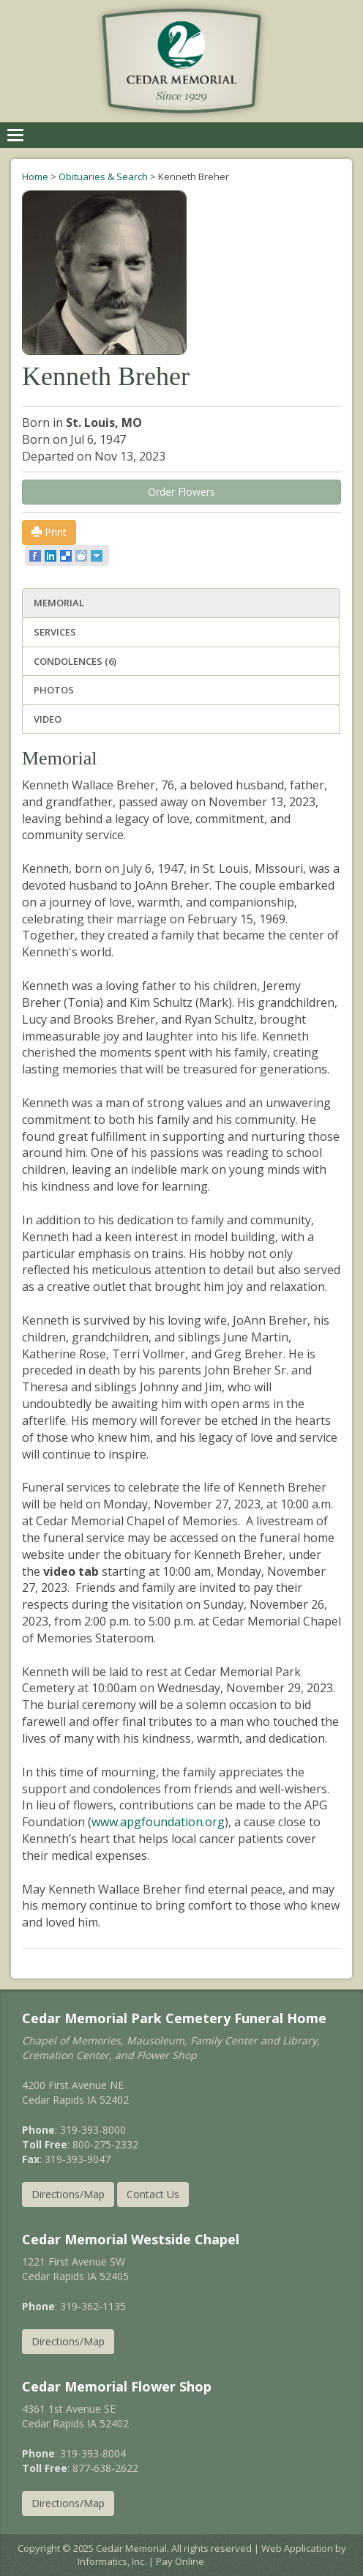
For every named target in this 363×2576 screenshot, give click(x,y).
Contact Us (153, 2194)
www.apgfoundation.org (158, 1822)
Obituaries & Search (103, 176)
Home (35, 176)
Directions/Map (68, 2194)
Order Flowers (181, 492)
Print (49, 532)
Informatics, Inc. (112, 2561)
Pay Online (180, 2561)
